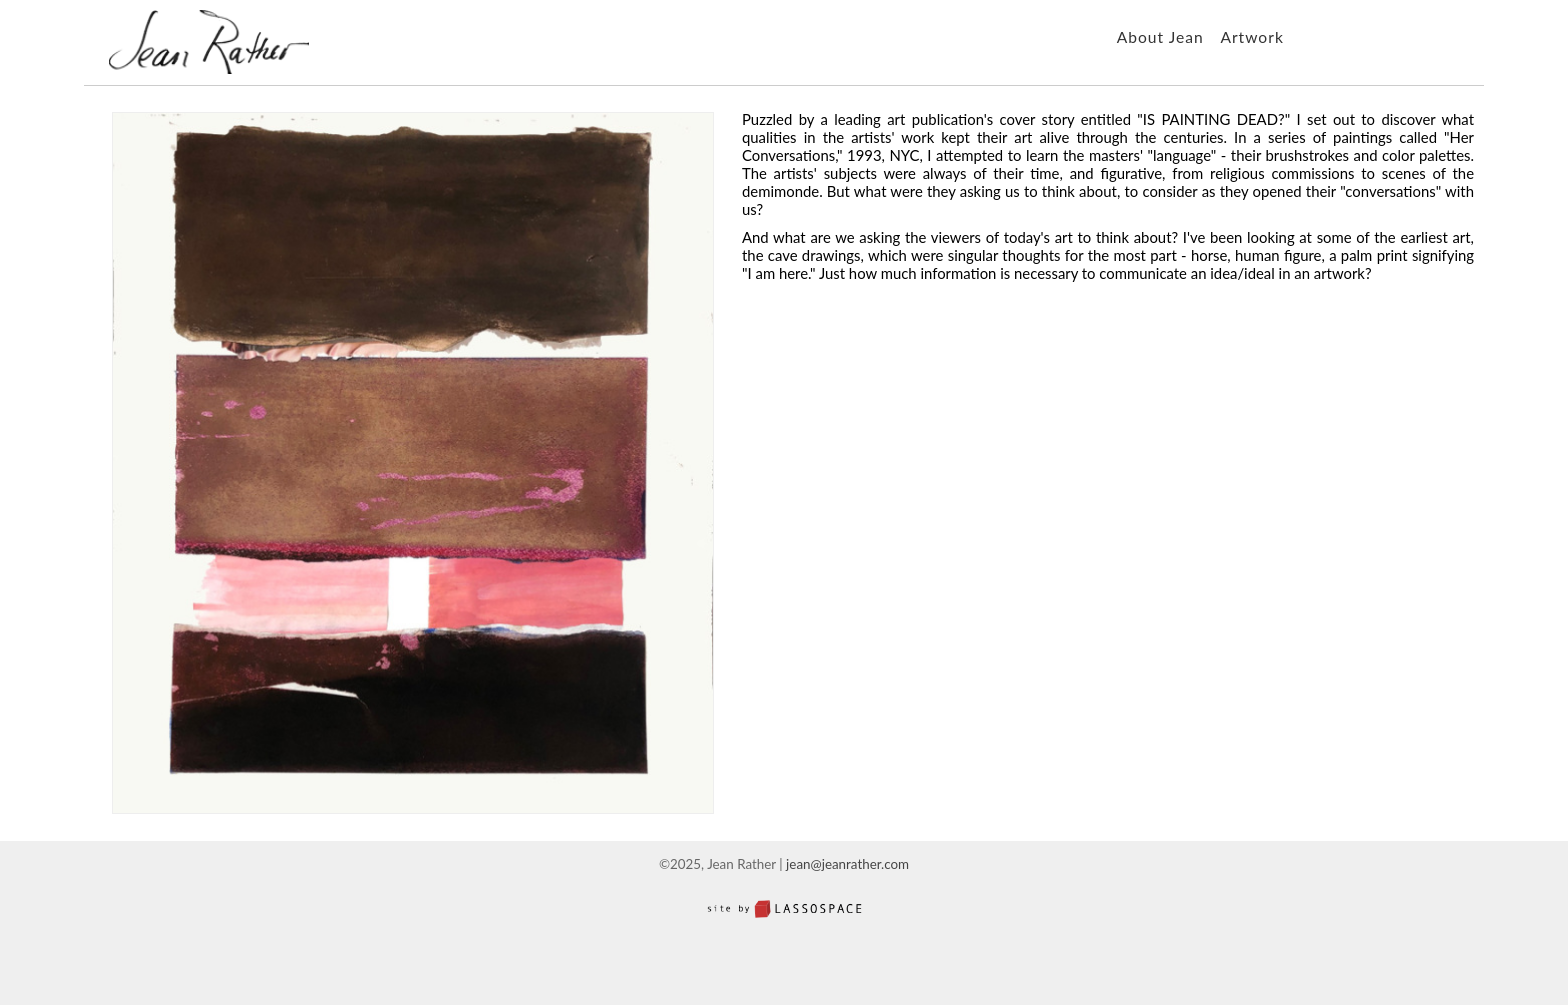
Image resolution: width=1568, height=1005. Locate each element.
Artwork (1251, 37)
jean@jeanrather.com (847, 864)
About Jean (1160, 37)
